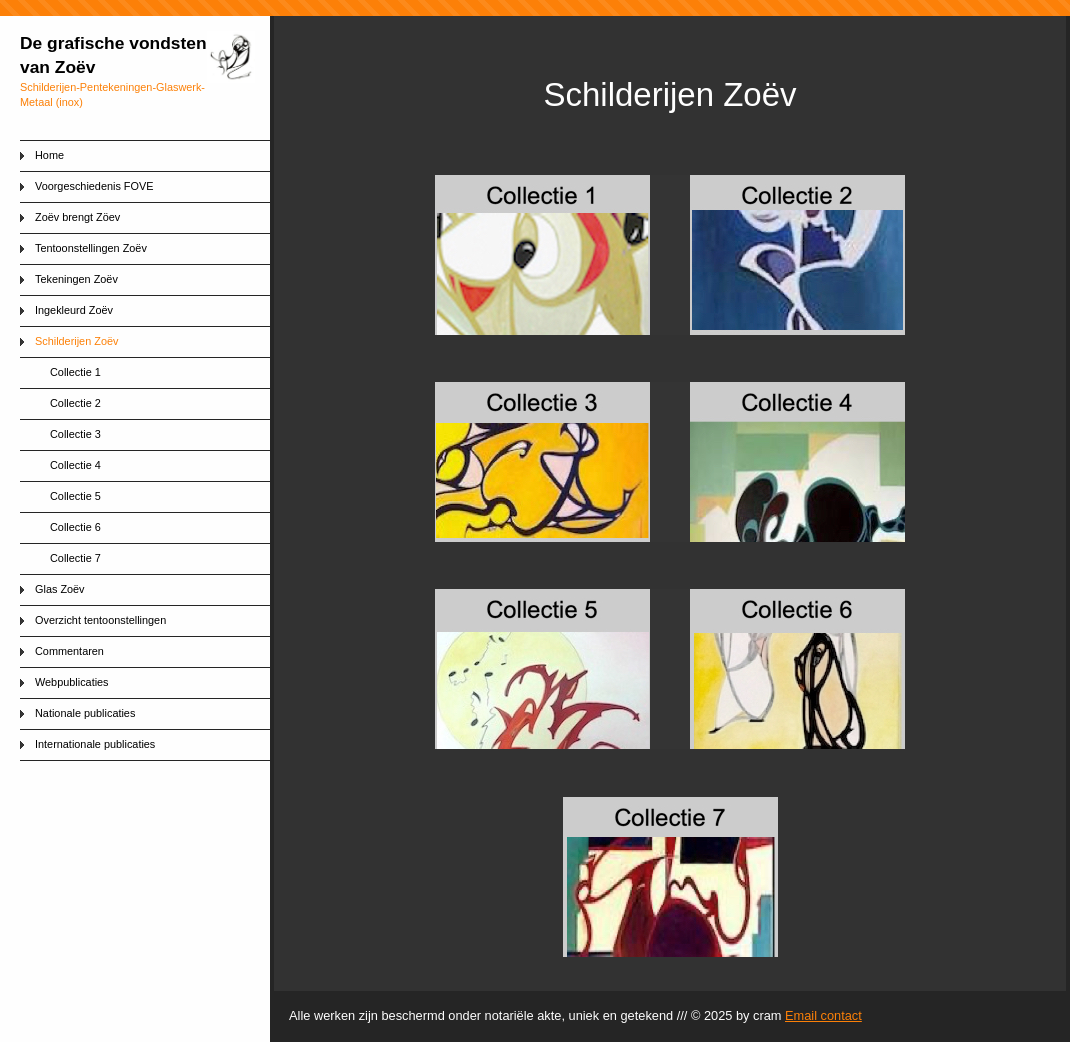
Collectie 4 (75, 465)
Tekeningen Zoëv (76, 279)
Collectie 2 (75, 403)
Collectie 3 (75, 434)
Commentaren (69, 651)
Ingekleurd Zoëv (74, 310)
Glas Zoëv (60, 589)
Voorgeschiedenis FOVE (94, 186)
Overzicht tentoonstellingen (100, 620)
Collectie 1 (75, 372)
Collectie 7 (75, 558)
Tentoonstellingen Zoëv (91, 248)
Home (49, 155)
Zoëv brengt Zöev (77, 217)
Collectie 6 (75, 527)
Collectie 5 (75, 496)
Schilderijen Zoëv (76, 341)
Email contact (823, 1015)
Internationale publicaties (95, 744)
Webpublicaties (72, 682)
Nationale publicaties (85, 713)
